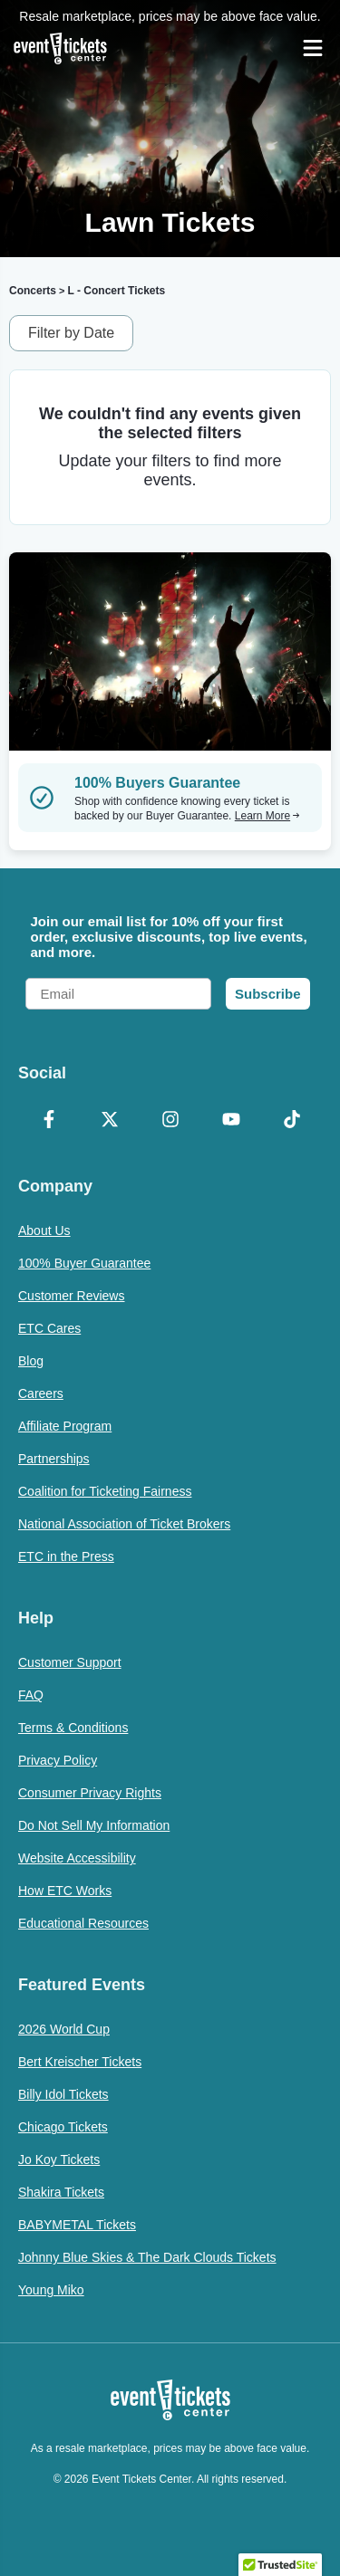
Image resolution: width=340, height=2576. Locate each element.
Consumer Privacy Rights (89, 1793)
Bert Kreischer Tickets (79, 2061)
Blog (31, 1361)
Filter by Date (71, 332)
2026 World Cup (64, 2029)
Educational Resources (83, 1923)
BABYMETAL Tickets (77, 2224)
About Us (44, 1230)
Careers (40, 1393)
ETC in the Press (66, 1556)
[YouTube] (230, 1121)
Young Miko (51, 2290)
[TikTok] (291, 1121)
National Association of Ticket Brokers (124, 1524)
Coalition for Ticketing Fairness (104, 1491)
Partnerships (54, 1458)
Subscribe (268, 993)
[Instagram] (170, 1121)
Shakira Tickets (61, 2192)
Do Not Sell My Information (94, 1825)
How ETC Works (65, 1890)
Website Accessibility (77, 1858)
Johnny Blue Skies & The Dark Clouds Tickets (147, 2257)
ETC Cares (49, 1328)
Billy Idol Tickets (63, 2094)
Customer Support (69, 1662)
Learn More (267, 815)
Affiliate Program (65, 1426)
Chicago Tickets (63, 2127)
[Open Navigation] (313, 48)
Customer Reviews (71, 1295)
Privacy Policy (57, 1760)
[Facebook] (48, 1121)
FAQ (31, 1695)
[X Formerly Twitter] (109, 1121)
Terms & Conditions (73, 1727)
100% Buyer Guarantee (84, 1263)
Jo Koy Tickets (59, 2159)
